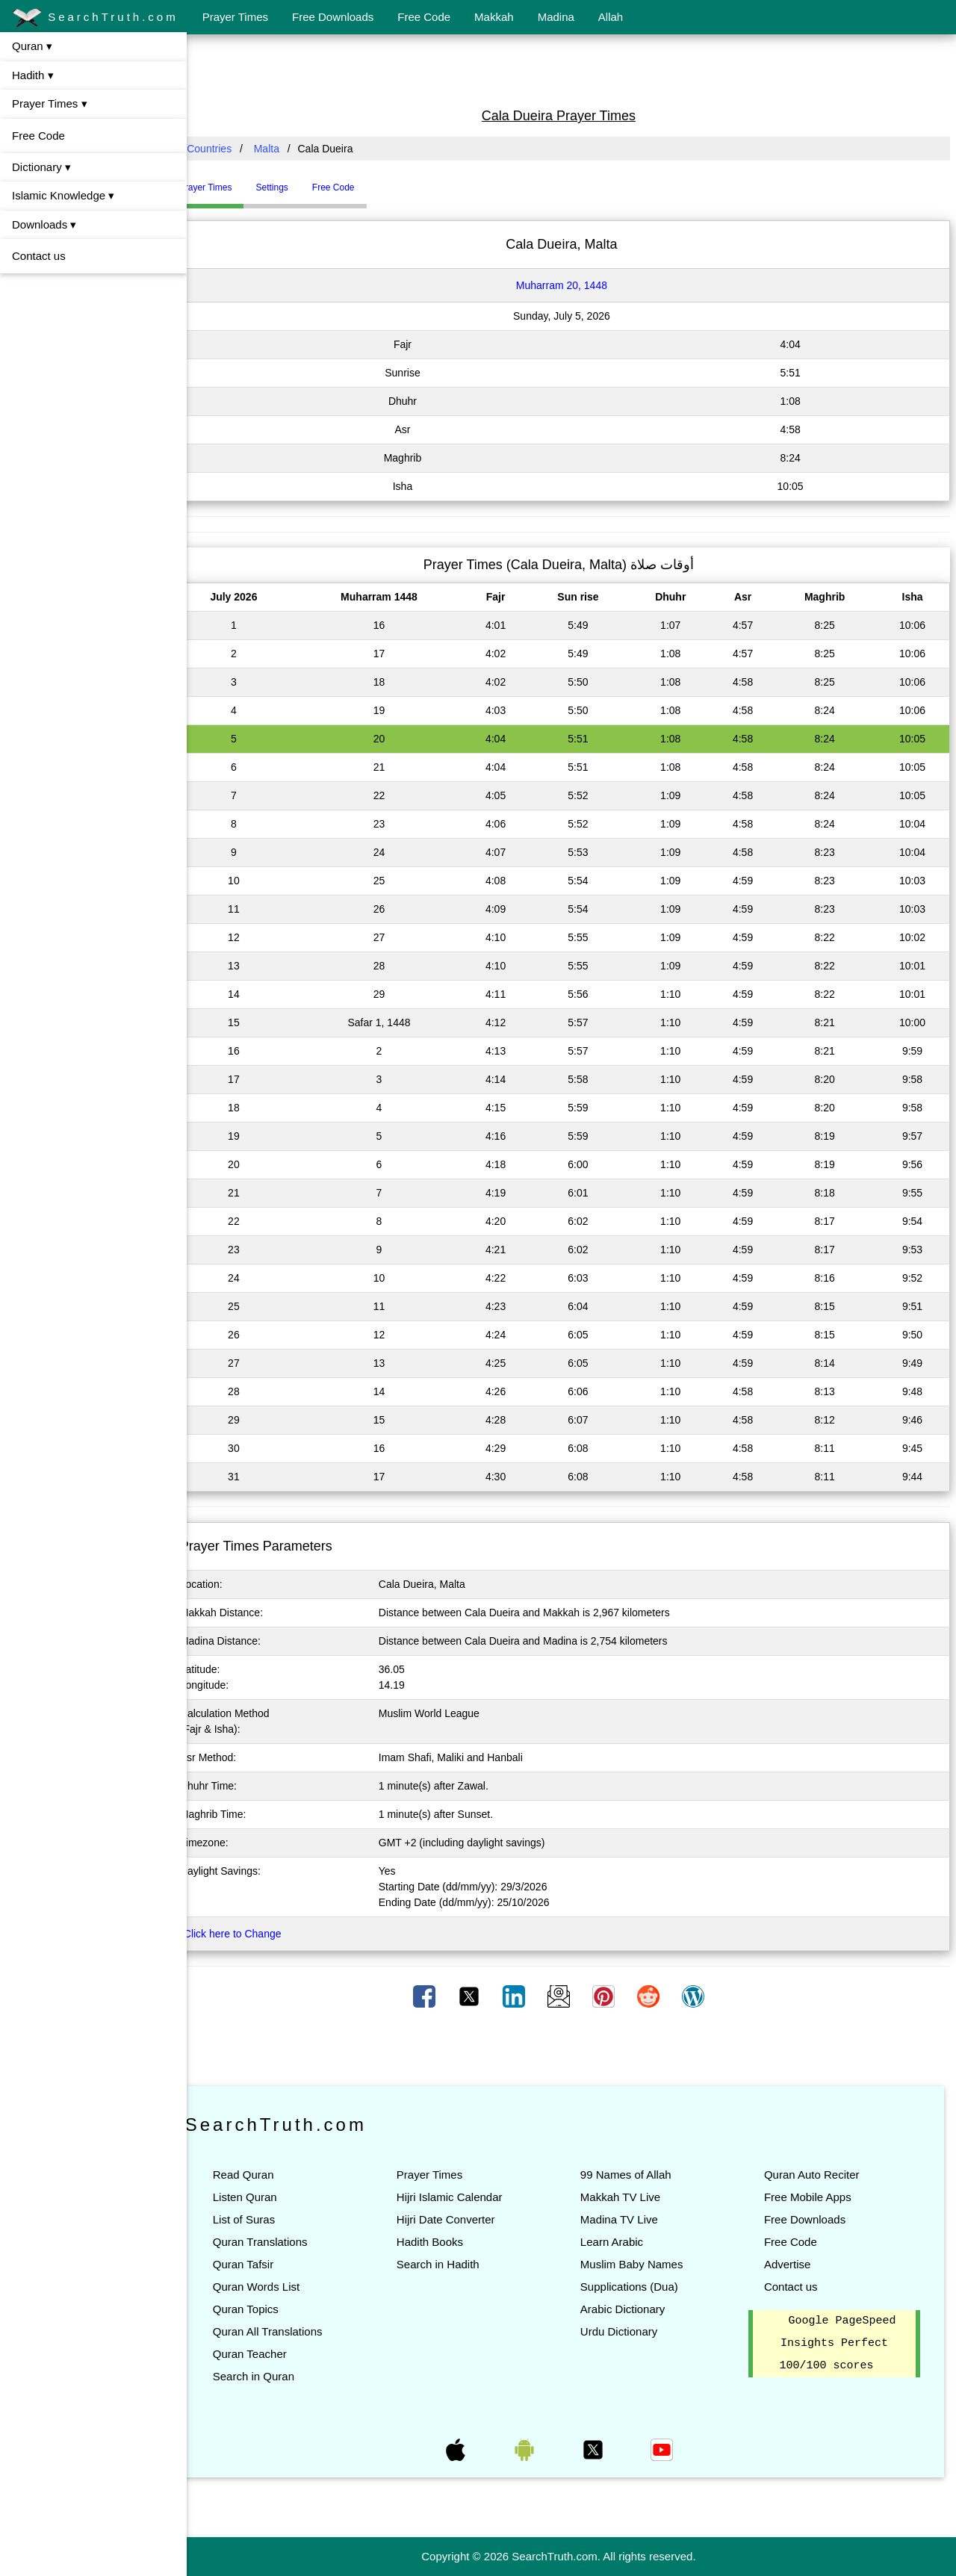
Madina (556, 16)
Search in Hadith (456, 2264)
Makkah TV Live (633, 2197)
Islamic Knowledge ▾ (63, 195)
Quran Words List (281, 2286)
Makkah (494, 16)
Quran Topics (271, 2309)
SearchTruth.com (95, 18)
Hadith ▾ (33, 75)
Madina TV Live (632, 2219)
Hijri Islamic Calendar (468, 2197)
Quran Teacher (275, 2353)
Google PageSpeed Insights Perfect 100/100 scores (841, 2344)
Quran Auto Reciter (818, 2174)
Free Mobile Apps (813, 2197)
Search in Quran (279, 2376)
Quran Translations (285, 2241)
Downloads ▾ (44, 224)
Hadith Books (448, 2241)
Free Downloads (332, 16)
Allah (610, 16)
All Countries (227, 149)
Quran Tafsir (268, 2264)
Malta (292, 149)
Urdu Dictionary (631, 2331)
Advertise (793, 2264)
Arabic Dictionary (635, 2309)
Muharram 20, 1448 (574, 285)
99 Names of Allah (638, 2174)
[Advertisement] (571, 69)
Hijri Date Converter (464, 2219)
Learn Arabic (624, 2241)
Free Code (423, 16)
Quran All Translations (293, 2331)
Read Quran (268, 2174)
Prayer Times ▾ (49, 103)
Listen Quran (270, 2197)
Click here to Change (258, 1934)
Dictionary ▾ (41, 167)
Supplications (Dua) (642, 2286)
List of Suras (269, 2219)
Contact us (39, 255)
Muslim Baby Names (644, 2264)
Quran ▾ (32, 46)
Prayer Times (235, 16)
